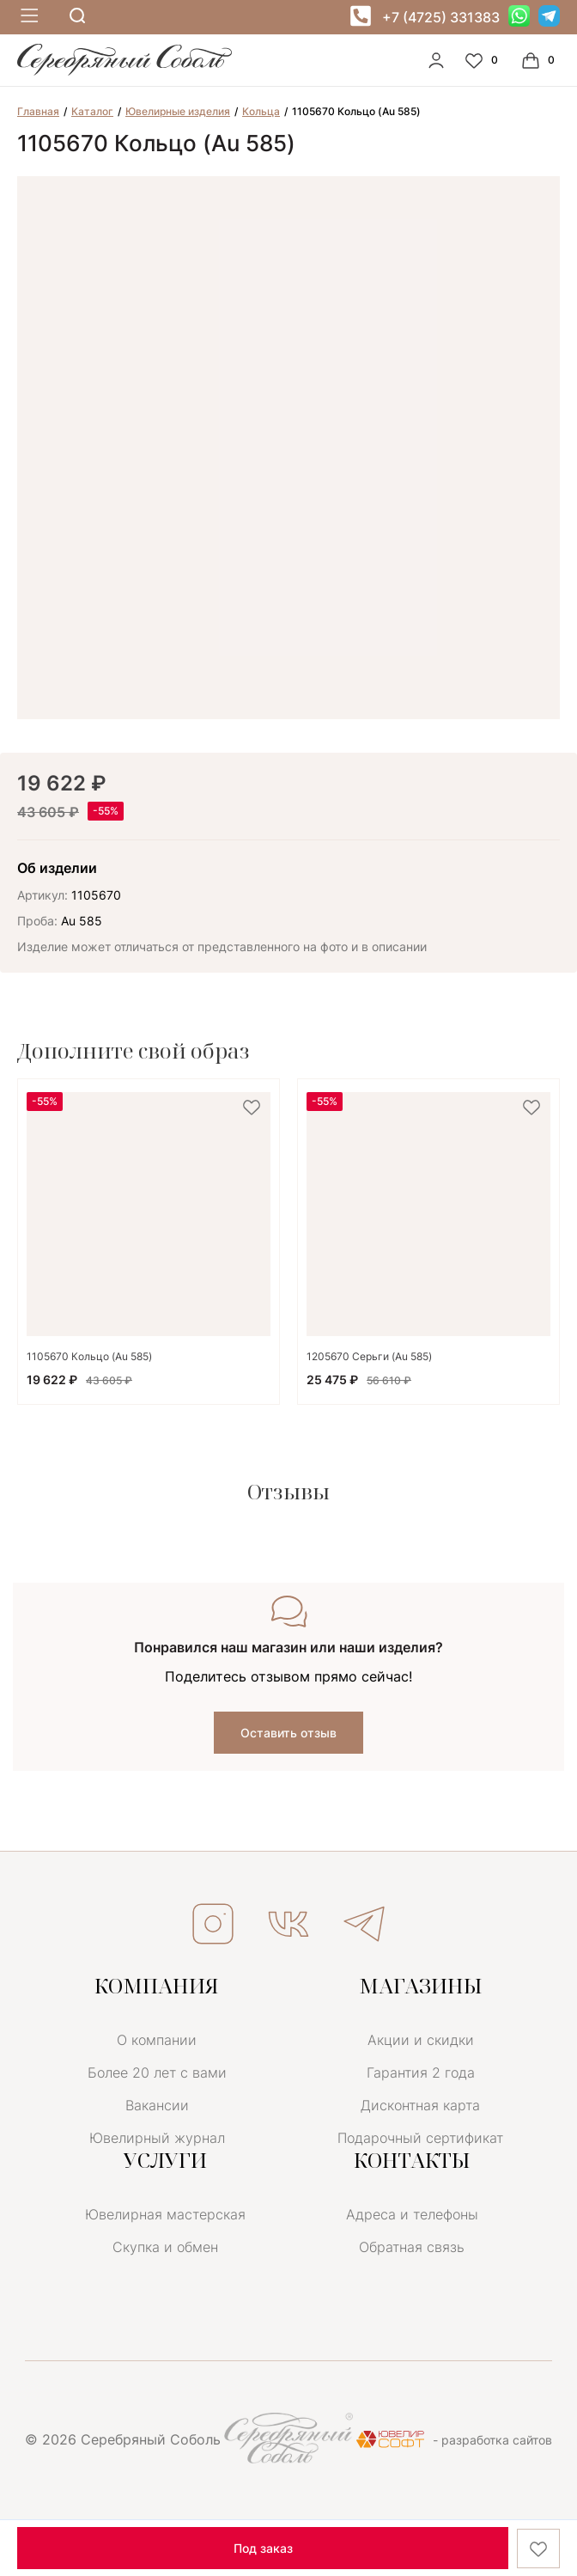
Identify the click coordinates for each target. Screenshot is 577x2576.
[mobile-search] (77, 16)
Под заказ (263, 2548)
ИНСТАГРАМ (213, 1923)
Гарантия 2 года (421, 2072)
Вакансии (157, 2105)
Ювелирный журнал (157, 2137)
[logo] (124, 71)
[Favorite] (483, 60)
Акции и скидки (420, 2039)
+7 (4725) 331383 (441, 17)
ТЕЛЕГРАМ (364, 1923)
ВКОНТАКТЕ (288, 1923)
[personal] (436, 60)
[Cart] (540, 60)
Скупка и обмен (165, 2247)
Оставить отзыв (288, 1732)
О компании (157, 2039)
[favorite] (251, 1108)
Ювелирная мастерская (165, 2214)
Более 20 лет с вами (157, 2072)
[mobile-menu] (27, 16)
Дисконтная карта (420, 2105)
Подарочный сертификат (420, 2137)
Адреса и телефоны (412, 2214)
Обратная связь (412, 2247)
